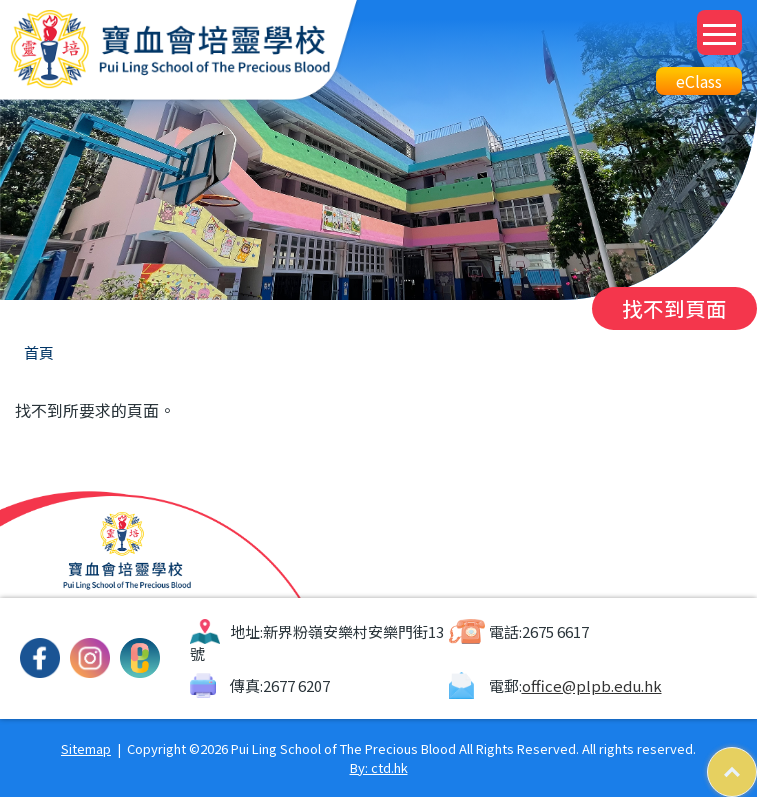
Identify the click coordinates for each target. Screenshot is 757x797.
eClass (699, 81)
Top (756, 757)
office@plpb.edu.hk (592, 685)
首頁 (39, 352)
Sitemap (86, 748)
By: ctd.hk (379, 767)
